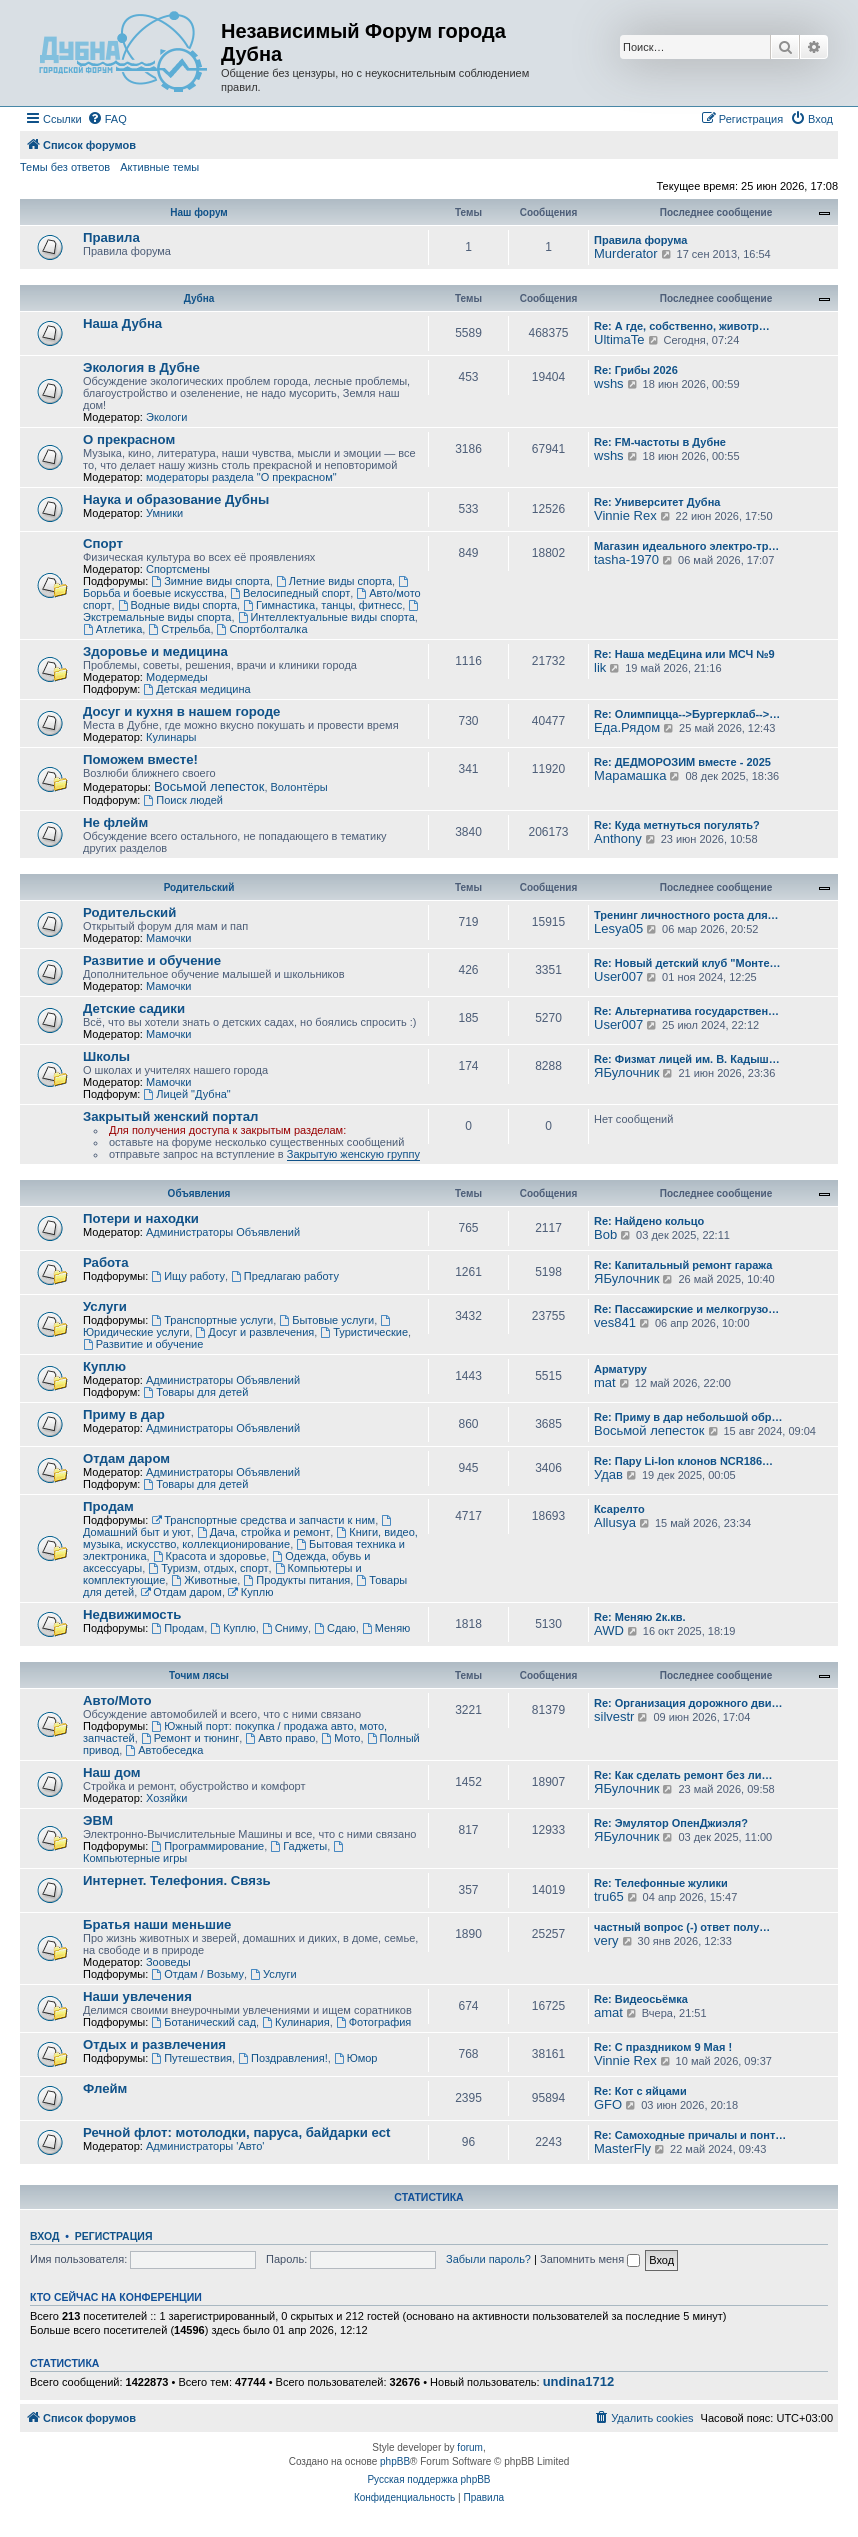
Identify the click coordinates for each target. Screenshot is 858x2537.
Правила (111, 237)
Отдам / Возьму (197, 1974)
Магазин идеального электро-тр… (686, 546)
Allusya (615, 1522)
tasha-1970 (626, 559)
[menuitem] (107, 119)
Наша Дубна (122, 323)
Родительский (199, 887)
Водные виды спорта (177, 605)
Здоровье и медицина (155, 651)
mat (605, 1382)
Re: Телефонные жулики (661, 1883)
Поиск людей (183, 800)
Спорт (103, 543)
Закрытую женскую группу (353, 1154)
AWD (609, 1630)
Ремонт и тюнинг (190, 1738)
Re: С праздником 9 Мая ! (663, 2047)
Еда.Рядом (627, 727)
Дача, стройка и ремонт (264, 1532)
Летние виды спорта (334, 581)
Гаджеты (298, 1846)
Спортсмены (178, 569)
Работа (106, 1262)
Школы (106, 1056)
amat (608, 2012)
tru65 (609, 1896)
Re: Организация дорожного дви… (688, 1703)
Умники (164, 513)
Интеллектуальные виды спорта (326, 617)
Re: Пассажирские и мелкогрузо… (686, 1309)
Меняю (386, 1628)
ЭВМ (98, 1820)
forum (470, 2447)
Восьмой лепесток (209, 786)
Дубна (199, 298)
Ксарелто (619, 1509)
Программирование (207, 1846)
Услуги (105, 1306)
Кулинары (171, 737)
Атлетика (112, 629)
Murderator (626, 253)
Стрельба (179, 629)
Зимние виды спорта (210, 581)
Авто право (280, 1738)
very (606, 1940)
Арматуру (620, 1369)
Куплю (104, 1366)
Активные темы (159, 167)
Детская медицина (196, 689)
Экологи (167, 417)
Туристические (364, 1332)
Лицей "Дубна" (186, 1094)
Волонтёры (299, 787)
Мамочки (169, 938)
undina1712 (579, 2382)
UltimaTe (619, 339)
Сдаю (335, 1628)
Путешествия (191, 2058)
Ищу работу (188, 1276)
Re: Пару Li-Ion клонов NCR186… (683, 1461)
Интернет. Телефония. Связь (177, 1880)
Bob (605, 1234)
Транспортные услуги (212, 1320)
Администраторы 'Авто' (205, 2146)
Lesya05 (618, 928)
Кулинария (295, 2022)
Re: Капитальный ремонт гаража (683, 1265)
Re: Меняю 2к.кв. (640, 1617)
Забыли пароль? (488, 2259)
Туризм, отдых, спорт (208, 1568)
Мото (340, 1738)
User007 (618, 976)
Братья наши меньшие (157, 1924)
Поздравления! (283, 2058)
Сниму (285, 1628)
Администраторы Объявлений (223, 1232)
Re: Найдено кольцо (649, 1221)
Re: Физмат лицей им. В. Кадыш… (687, 1059)
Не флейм (115, 822)
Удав (608, 1474)
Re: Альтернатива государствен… (686, 1011)
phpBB (395, 2461)
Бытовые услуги (326, 1320)
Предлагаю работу (285, 1276)
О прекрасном (129, 439)
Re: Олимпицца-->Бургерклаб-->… (687, 714)
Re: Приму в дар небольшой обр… (688, 1417)
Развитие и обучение (152, 960)
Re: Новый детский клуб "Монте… (687, 963)
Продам (108, 1506)
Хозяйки (166, 1798)
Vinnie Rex (625, 515)
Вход (44, 2236)
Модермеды (177, 677)
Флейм (105, 2088)
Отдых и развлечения (154, 2044)
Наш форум (198, 212)
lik (600, 667)
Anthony (618, 838)
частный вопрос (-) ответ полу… (682, 1927)
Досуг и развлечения (255, 1332)
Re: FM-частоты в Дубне (660, 442)
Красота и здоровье (210, 1556)
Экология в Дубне (141, 367)
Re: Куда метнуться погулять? (677, 825)
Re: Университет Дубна (657, 502)
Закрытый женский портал (170, 1116)
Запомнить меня (590, 2259)
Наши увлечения (137, 1996)
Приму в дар (124, 1414)
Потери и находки (141, 1218)
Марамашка (630, 775)
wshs (609, 383)
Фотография (374, 2022)
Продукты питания (296, 1580)
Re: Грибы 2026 (636, 370)
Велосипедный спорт (290, 593)
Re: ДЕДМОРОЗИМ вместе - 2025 (682, 762)
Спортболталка (262, 629)
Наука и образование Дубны (176, 499)
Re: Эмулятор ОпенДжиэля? (671, 1823)
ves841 (615, 1322)
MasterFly (622, 2148)
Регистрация (114, 2236)
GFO (608, 2104)
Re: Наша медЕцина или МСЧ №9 (684, 654)
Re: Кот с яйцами (640, 2091)
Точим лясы (199, 1675)
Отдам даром (126, 1458)
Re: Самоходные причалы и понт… (690, 2135)
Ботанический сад (203, 2022)
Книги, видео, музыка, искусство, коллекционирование (250, 1538)
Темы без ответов (65, 167)
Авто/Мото (117, 1700)
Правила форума (640, 240)
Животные (204, 1580)
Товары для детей (195, 1392)
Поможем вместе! (140, 759)
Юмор (356, 2058)
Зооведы (168, 1962)
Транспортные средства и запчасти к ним (263, 1520)
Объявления (199, 1193)
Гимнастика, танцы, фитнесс (322, 605)
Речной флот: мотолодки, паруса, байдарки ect (237, 2132)
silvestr (614, 1716)
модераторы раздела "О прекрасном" (241, 477)
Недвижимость (132, 1614)
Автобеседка (164, 1750)
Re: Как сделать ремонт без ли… (683, 1775)
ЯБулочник (626, 1072)
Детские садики (134, 1008)
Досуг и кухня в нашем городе (181, 711)
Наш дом (112, 1772)
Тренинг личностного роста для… (686, 915)
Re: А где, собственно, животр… (682, 326)
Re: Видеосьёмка (641, 1999)
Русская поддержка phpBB (428, 2479)
